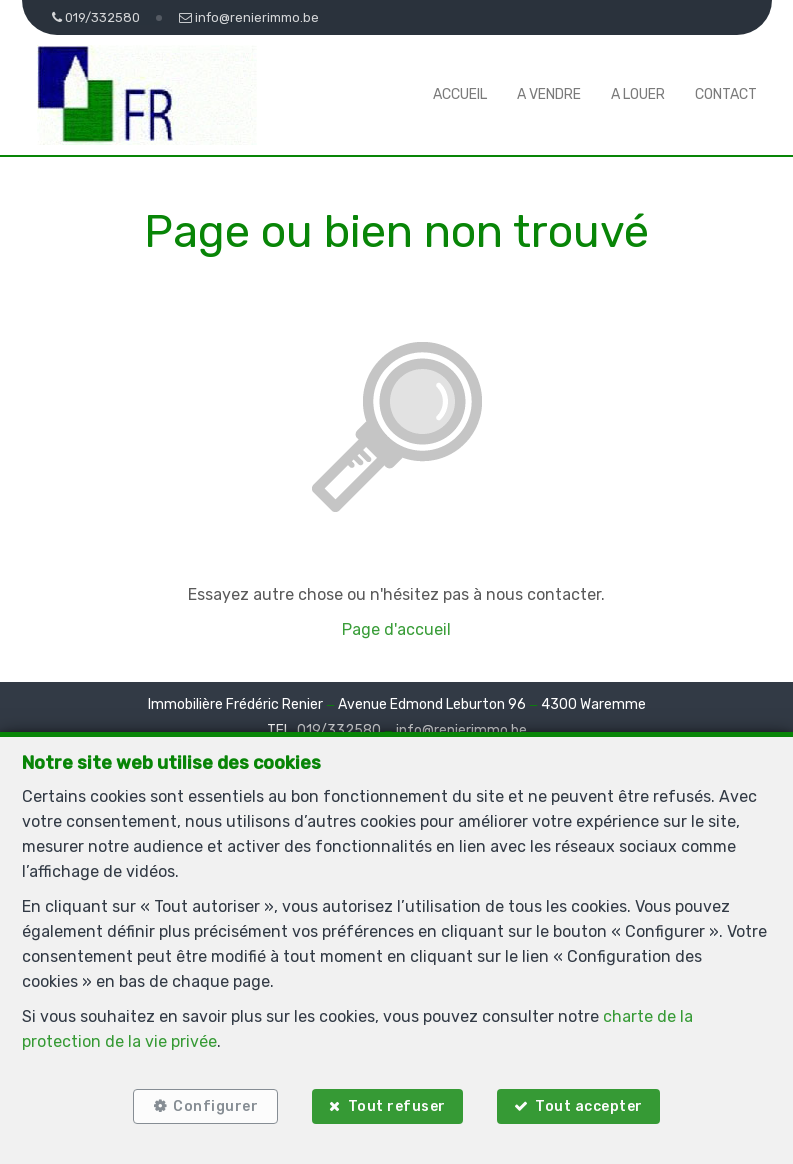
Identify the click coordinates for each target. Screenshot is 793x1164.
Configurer (215, 1106)
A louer (638, 94)
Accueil (460, 94)
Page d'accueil (396, 629)
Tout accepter (589, 1106)
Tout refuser (397, 1106)
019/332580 (339, 730)
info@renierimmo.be (461, 730)
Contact (726, 94)
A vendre (549, 94)
